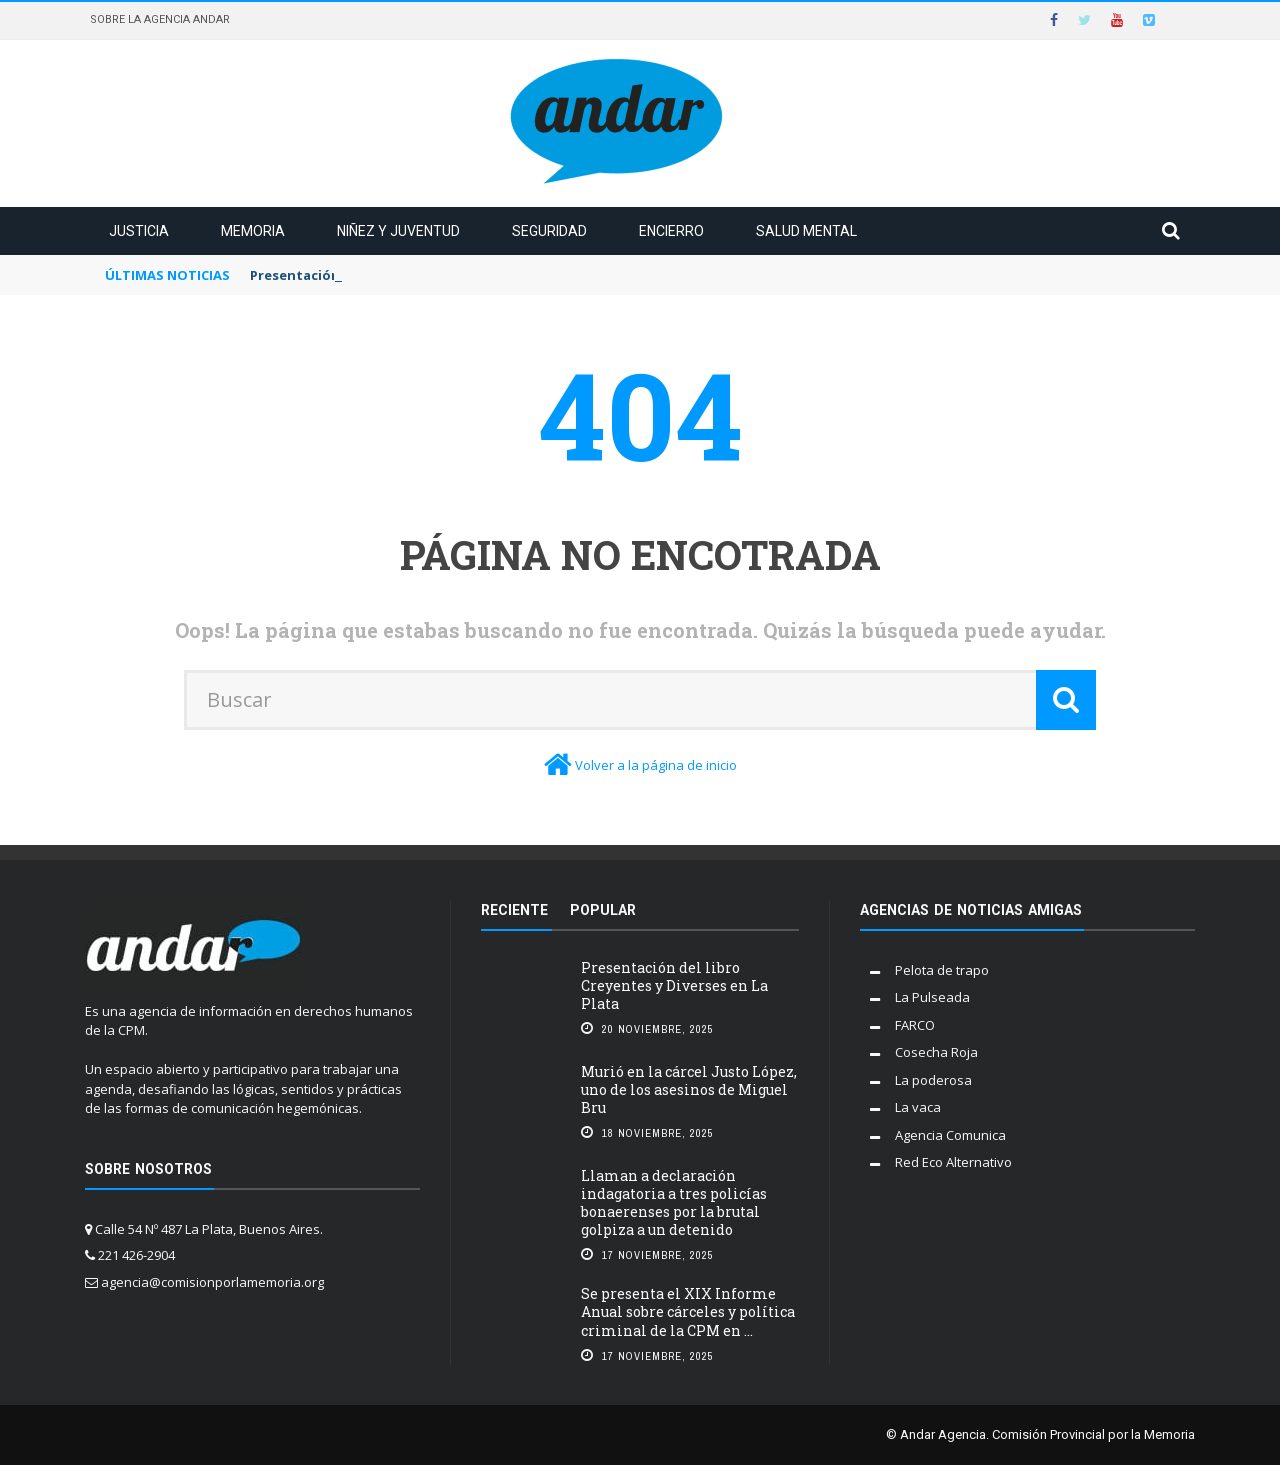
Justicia (139, 231)
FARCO (915, 1025)
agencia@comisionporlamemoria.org (212, 1282)
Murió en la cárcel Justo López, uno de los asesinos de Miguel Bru (689, 1089)
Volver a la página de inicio (656, 765)
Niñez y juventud (398, 231)
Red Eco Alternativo (953, 1162)
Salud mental (806, 231)
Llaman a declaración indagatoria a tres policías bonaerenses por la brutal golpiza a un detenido (674, 1203)
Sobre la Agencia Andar (160, 19)
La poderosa (933, 1080)
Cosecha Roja (936, 1052)
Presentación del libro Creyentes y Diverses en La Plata (674, 985)
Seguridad (549, 231)
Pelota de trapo (942, 970)
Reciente (514, 910)
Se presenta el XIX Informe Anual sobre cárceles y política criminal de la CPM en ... (688, 1311)
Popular (603, 910)
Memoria (253, 231)
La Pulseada (932, 997)
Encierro (671, 231)
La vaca (918, 1107)
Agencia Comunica (950, 1135)
